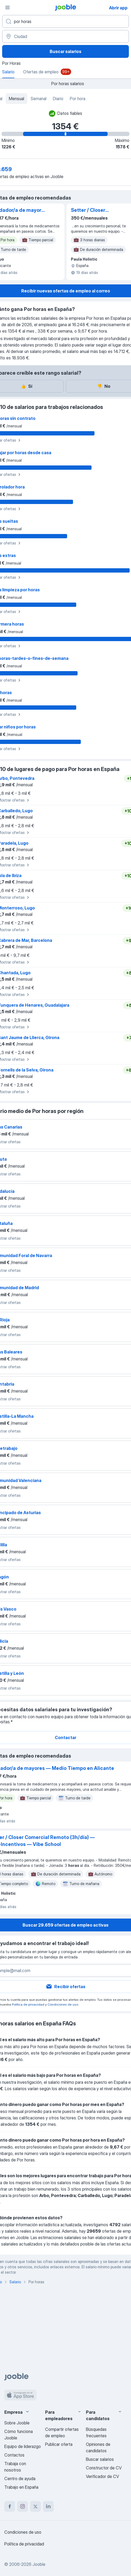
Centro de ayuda (19, 2478)
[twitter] (35, 2506)
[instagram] (22, 2506)
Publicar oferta (58, 2444)
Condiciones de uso (63, 2004)
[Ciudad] (65, 36)
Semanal (38, 98)
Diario (58, 98)
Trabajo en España (21, 2487)
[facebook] (9, 2506)
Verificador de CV (102, 2476)
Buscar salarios (65, 51)
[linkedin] (48, 2506)
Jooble (38, 2564)
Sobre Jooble (17, 2422)
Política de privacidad (28, 2004)
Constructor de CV (104, 2467)
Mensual (16, 98)
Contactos (14, 2455)
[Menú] (7, 7)
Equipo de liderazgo (22, 2446)
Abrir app (118, 7)
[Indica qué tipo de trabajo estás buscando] (65, 21)
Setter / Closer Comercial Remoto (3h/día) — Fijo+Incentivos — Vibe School (98, 210)
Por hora (77, 98)
